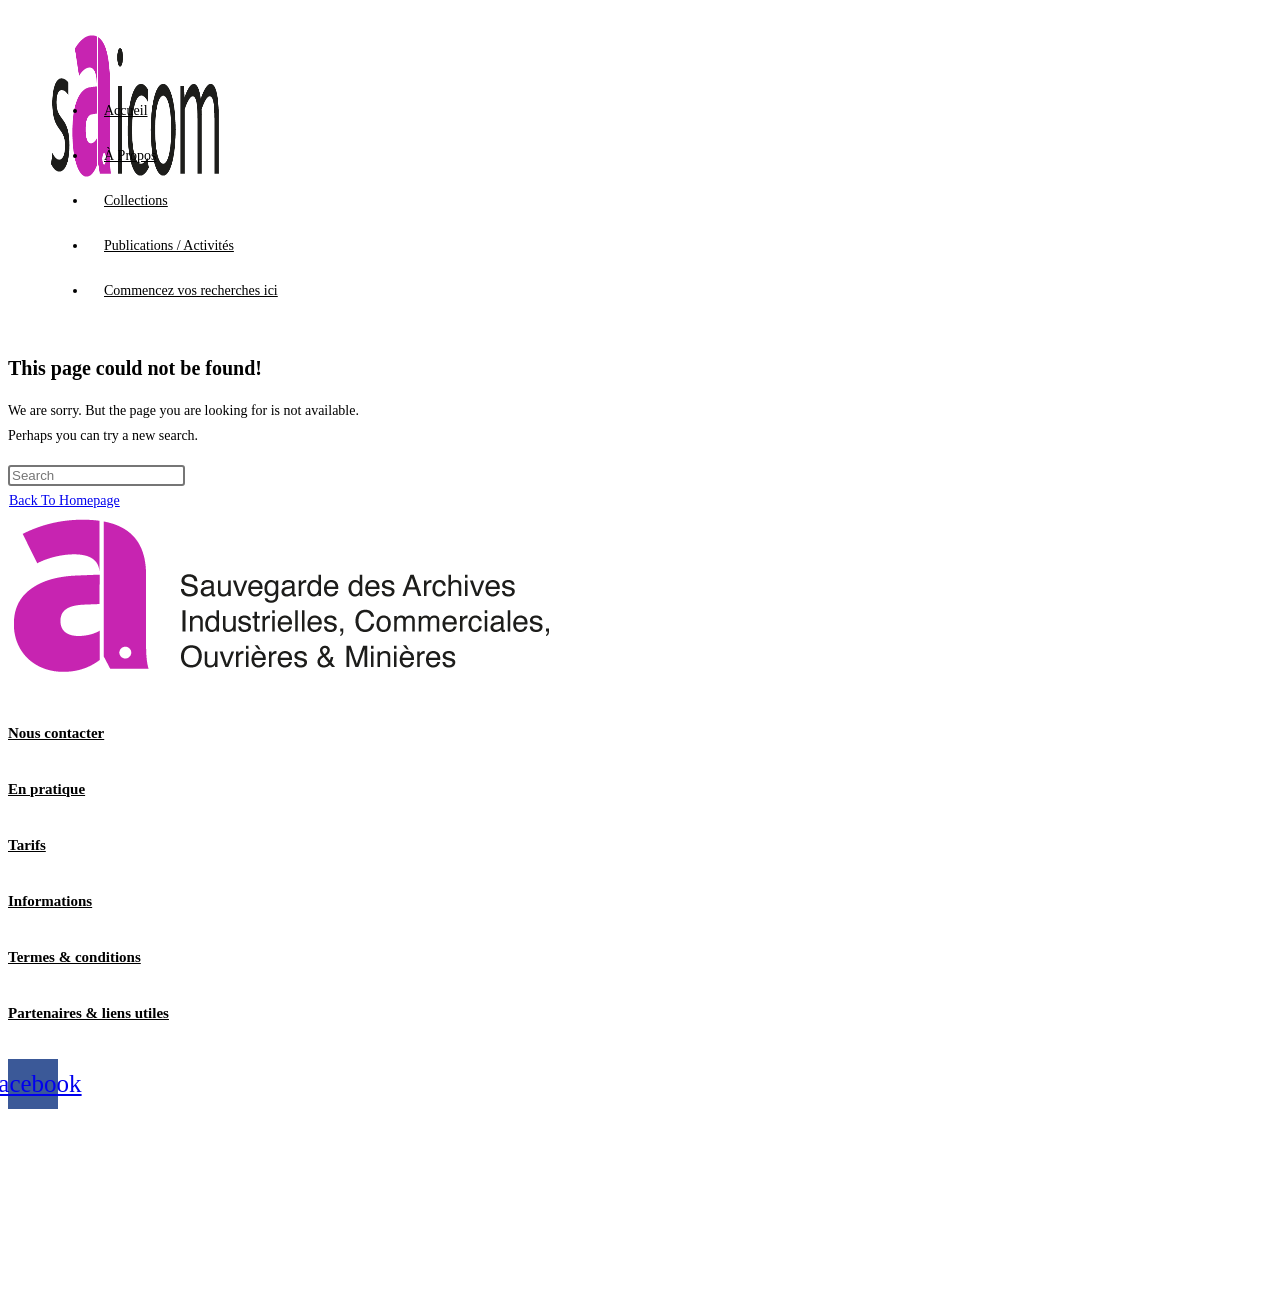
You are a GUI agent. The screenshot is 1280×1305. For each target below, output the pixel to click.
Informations (50, 901)
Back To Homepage (64, 500)
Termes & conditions (74, 957)
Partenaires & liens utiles (88, 1013)
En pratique (46, 789)
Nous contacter (56, 733)
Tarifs (27, 845)
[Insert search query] (96, 475)
